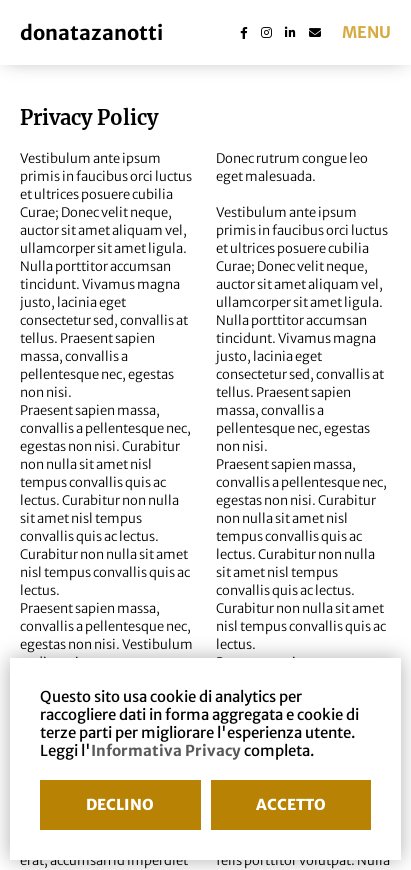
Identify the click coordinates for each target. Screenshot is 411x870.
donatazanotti (91, 32)
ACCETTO (291, 804)
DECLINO (120, 804)
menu (366, 32)
